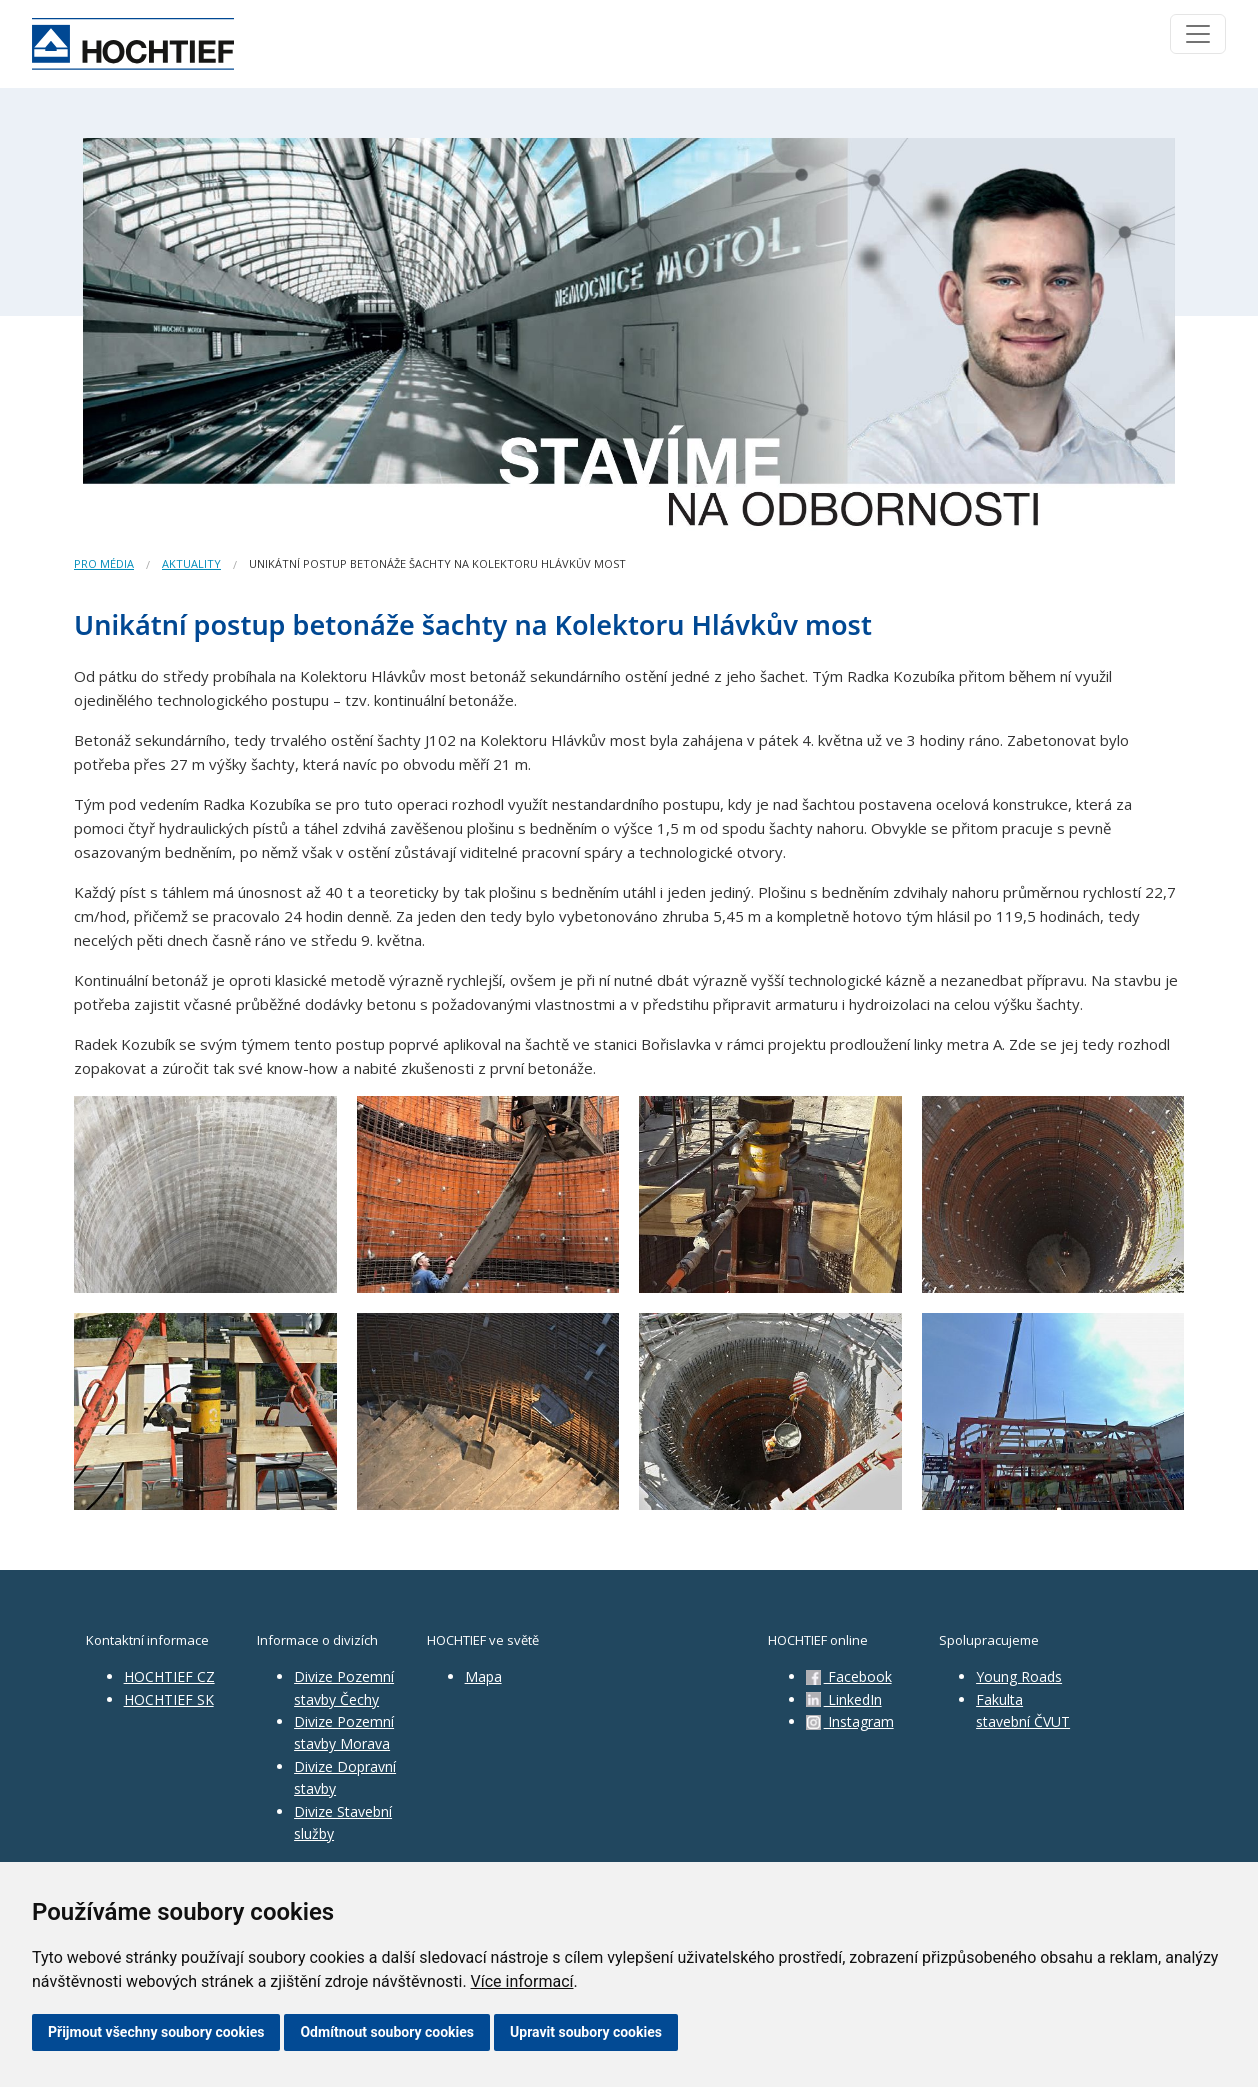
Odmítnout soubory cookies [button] (387, 2032)
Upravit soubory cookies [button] (586, 2032)
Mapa (483, 1676)
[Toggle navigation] (1198, 34)
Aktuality (191, 563)
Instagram (850, 1721)
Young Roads (1019, 1676)
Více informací (522, 1981)
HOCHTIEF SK (169, 1699)
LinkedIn (844, 1699)
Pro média (104, 563)
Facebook (849, 1676)
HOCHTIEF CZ (169, 1676)
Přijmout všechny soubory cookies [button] (156, 2032)
